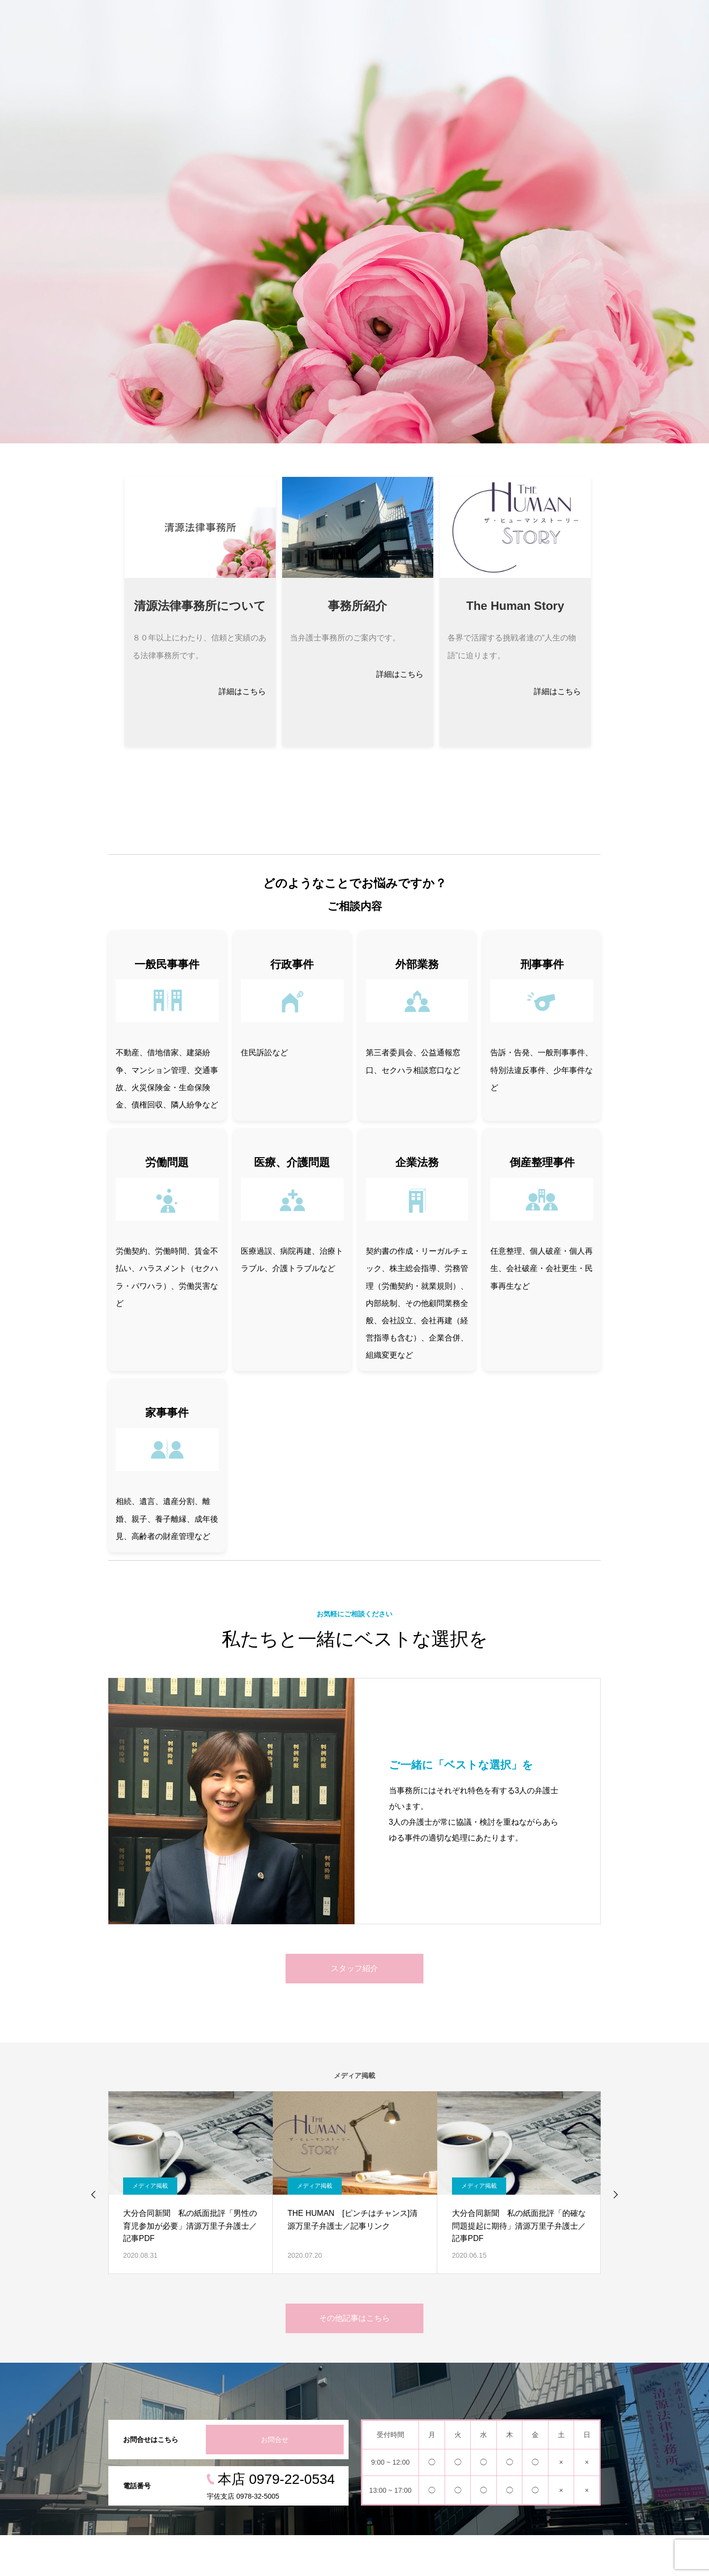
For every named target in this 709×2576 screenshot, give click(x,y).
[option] (354, 221)
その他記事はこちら (354, 2318)
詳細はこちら (242, 691)
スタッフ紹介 (354, 1968)
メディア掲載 (150, 2185)
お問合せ (275, 2439)
